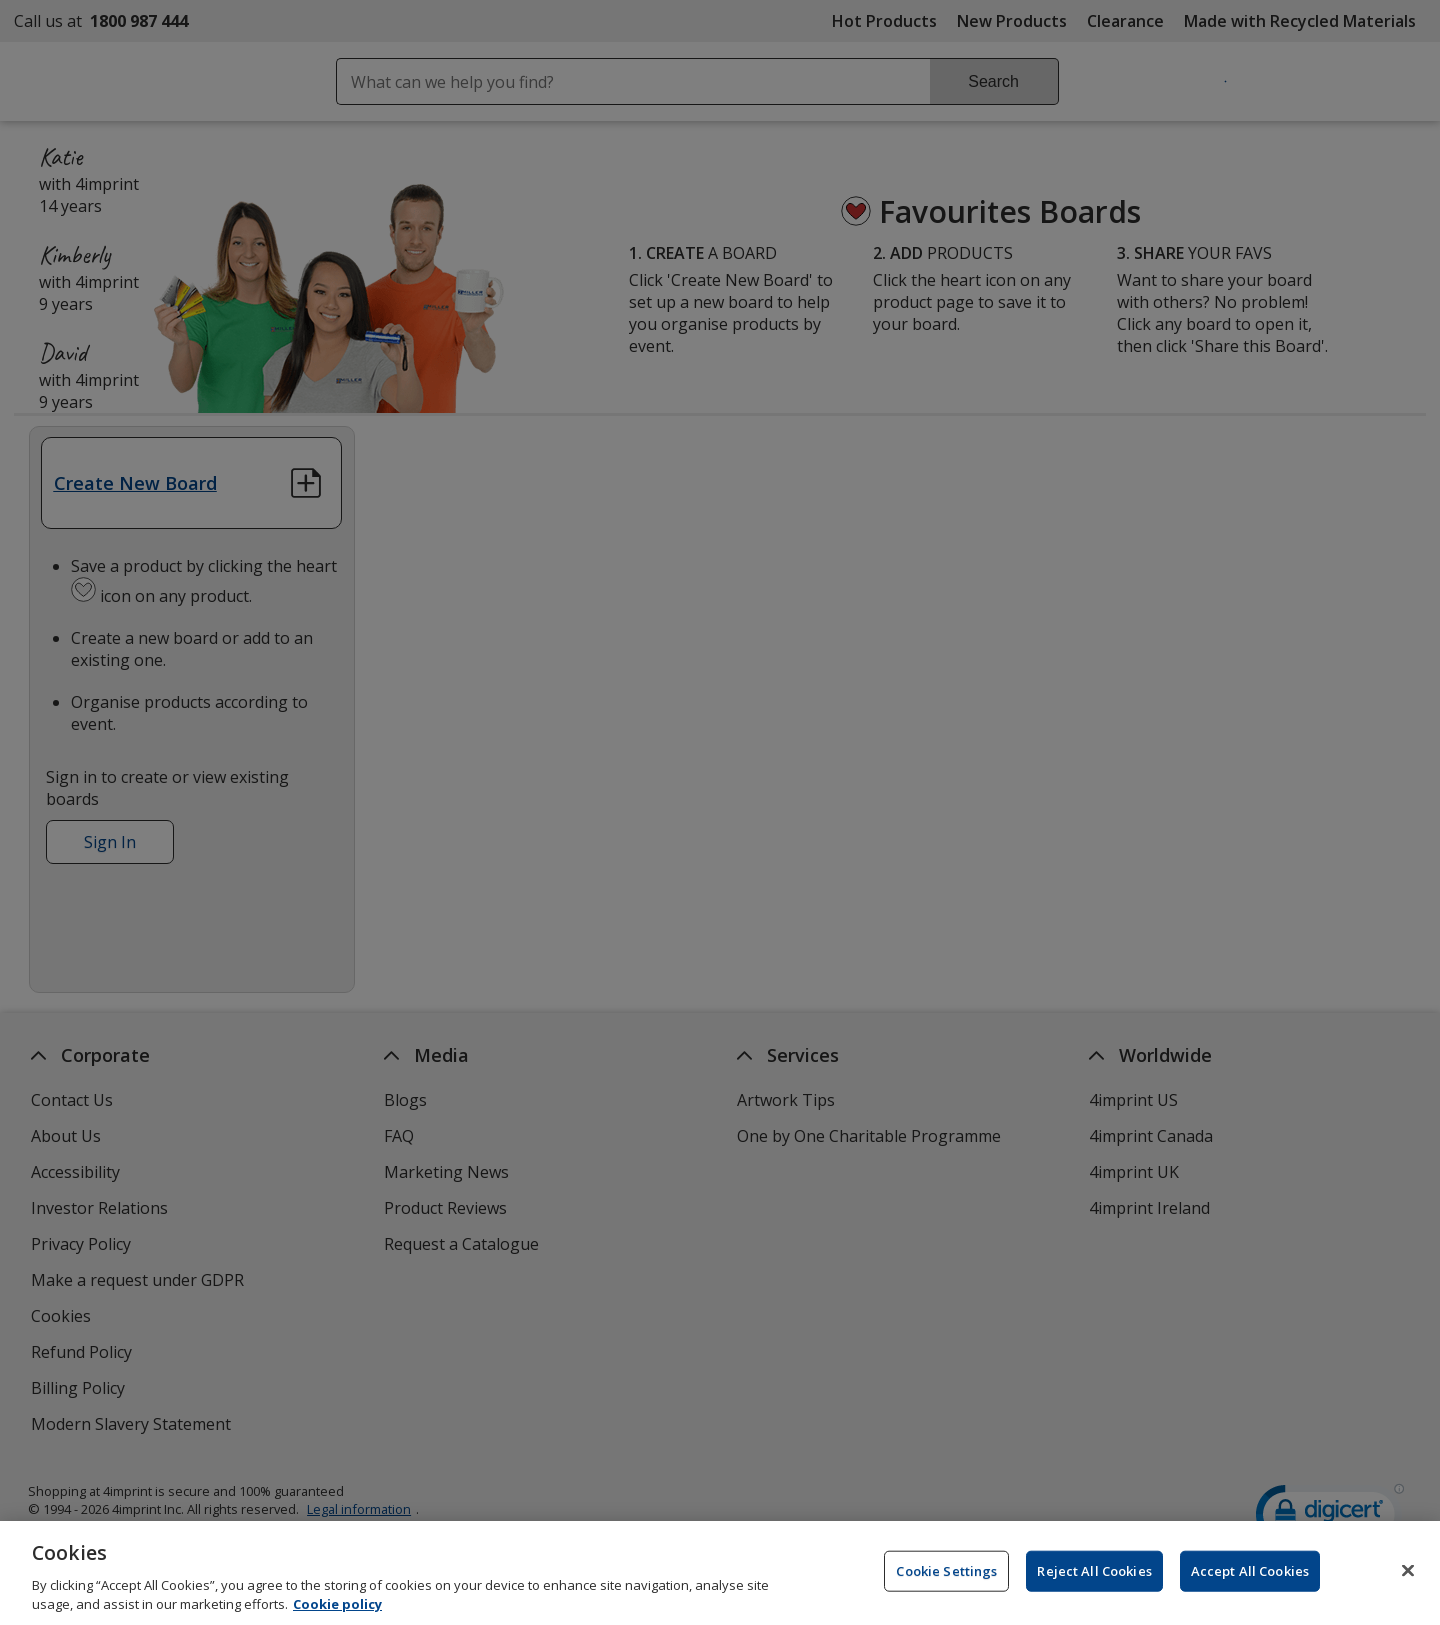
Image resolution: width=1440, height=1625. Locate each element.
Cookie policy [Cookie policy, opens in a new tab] (337, 1608)
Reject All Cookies (1094, 1574)
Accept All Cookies (1250, 1574)
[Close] (1408, 1574)
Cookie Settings (946, 1574)
